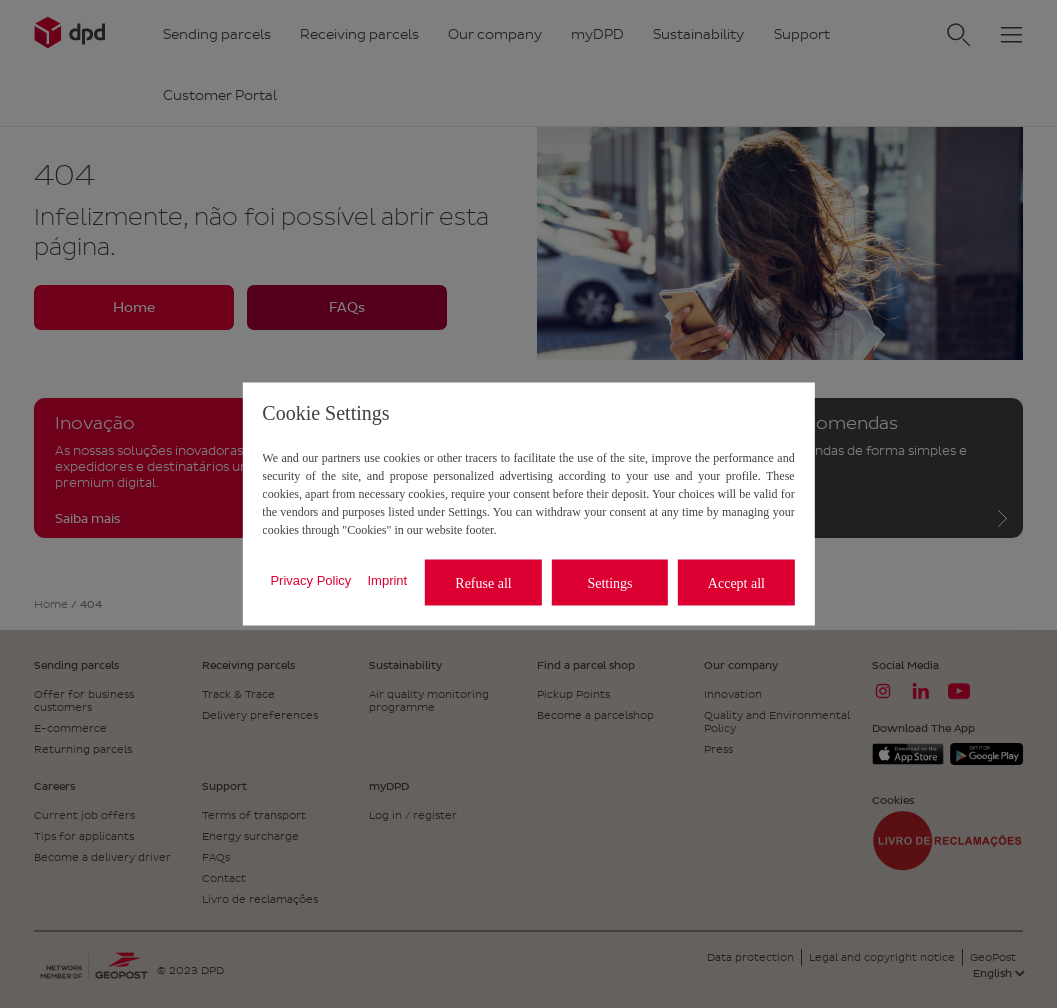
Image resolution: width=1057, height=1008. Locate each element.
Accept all (736, 582)
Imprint (387, 579)
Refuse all (483, 582)
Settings (609, 582)
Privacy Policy (310, 579)
